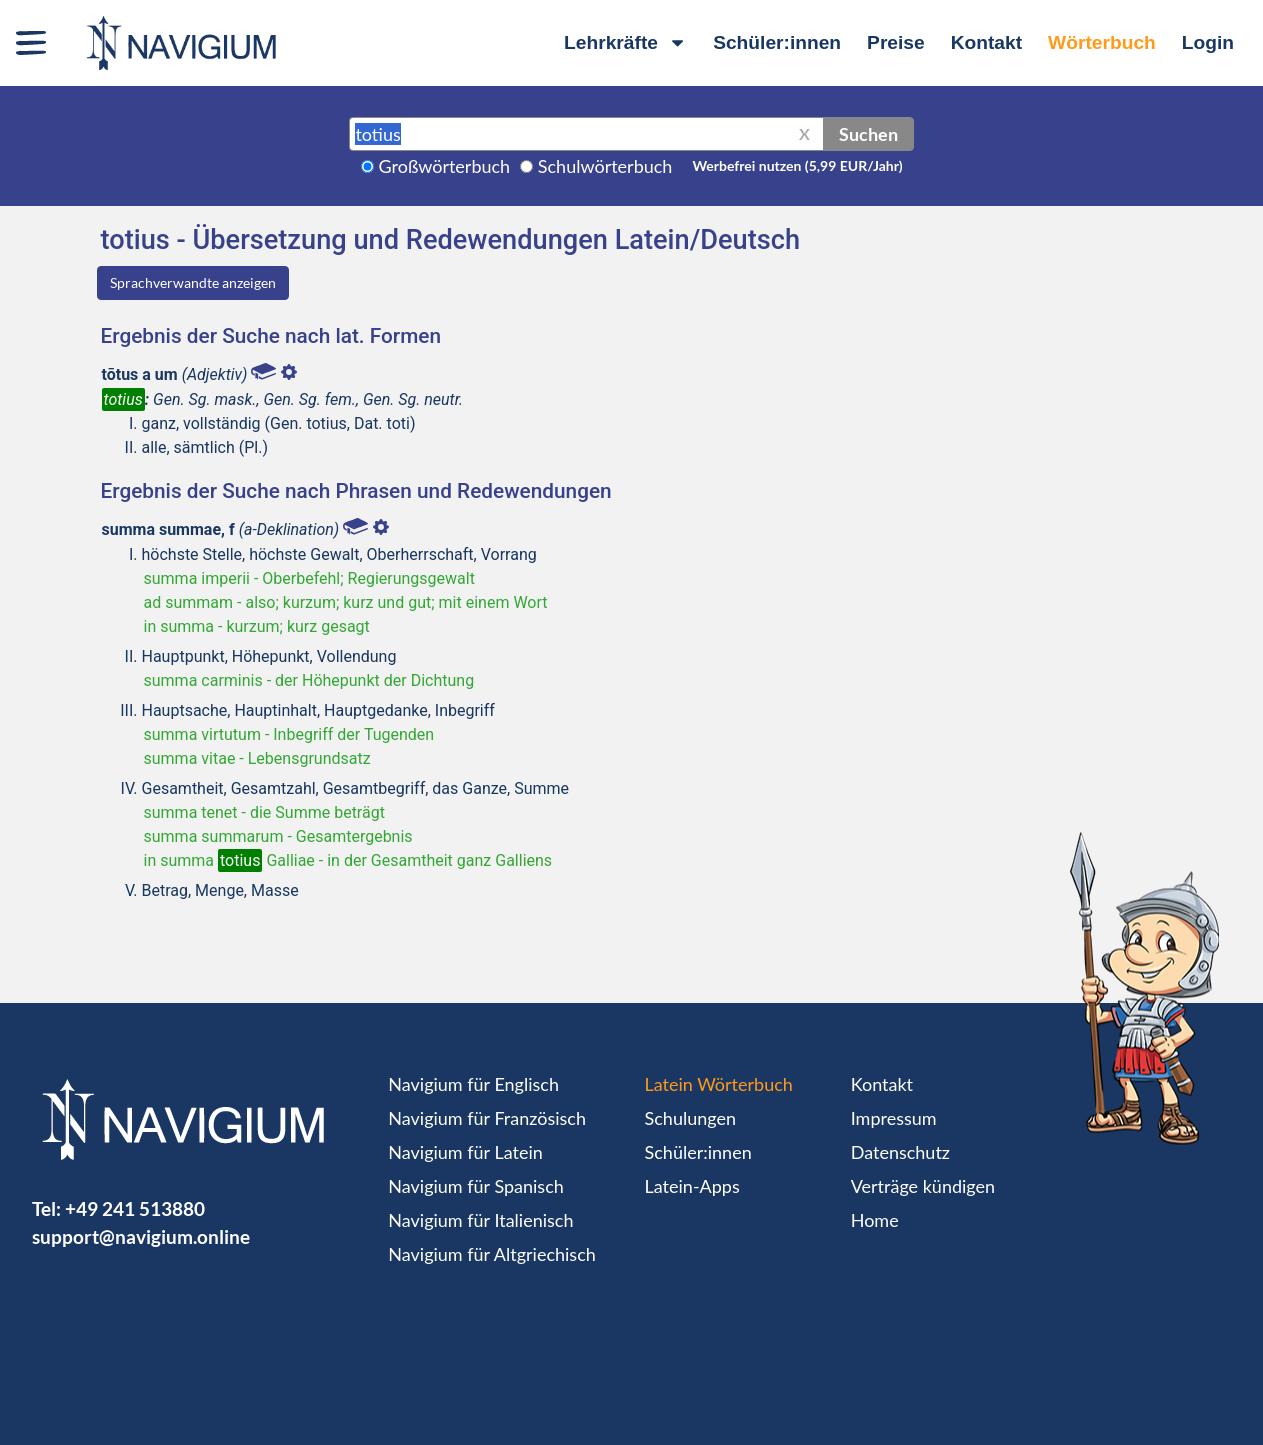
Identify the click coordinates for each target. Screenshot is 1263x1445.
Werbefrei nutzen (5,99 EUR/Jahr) (797, 165)
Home (875, 1220)
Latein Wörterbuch (719, 1084)
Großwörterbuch (445, 166)
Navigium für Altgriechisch (491, 1254)
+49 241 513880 (135, 1208)
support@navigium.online (141, 1236)
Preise (896, 42)
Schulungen (690, 1118)
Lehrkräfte (625, 42)
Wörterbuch (1102, 42)
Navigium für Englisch (473, 1084)
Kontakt (986, 42)
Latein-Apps (692, 1186)
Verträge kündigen (923, 1186)
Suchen (868, 134)
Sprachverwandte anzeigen (193, 282)
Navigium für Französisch (487, 1118)
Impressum (894, 1118)
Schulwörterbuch (605, 166)
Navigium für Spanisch (476, 1186)
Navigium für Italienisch (480, 1220)
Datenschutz (900, 1152)
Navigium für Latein (465, 1152)
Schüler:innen (777, 42)
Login (1208, 42)
